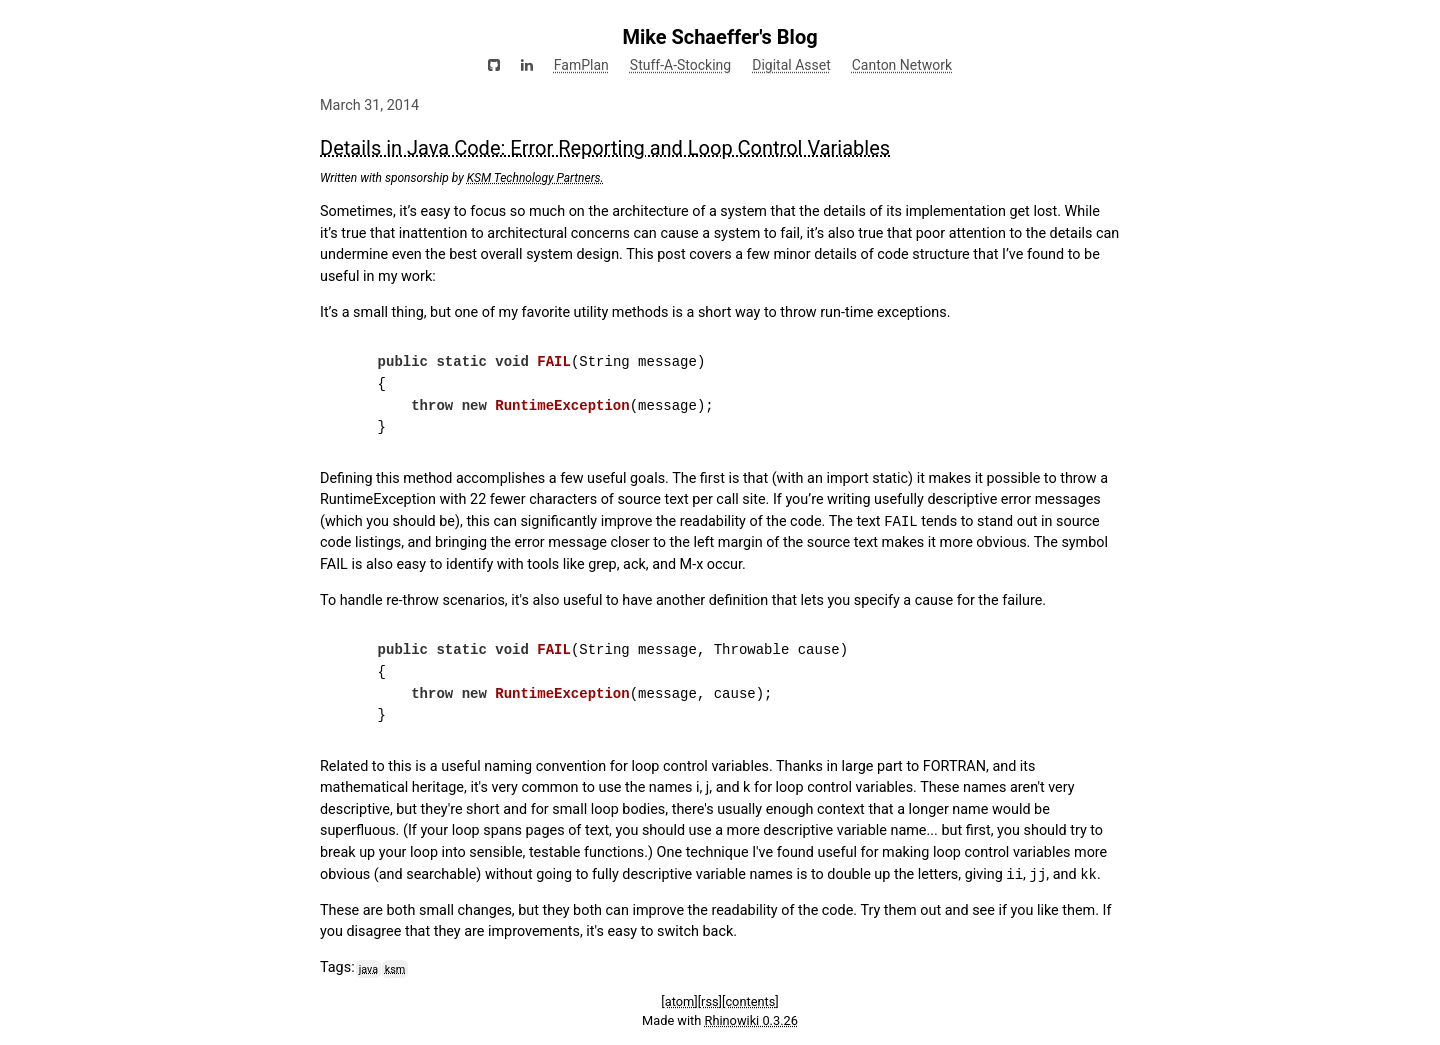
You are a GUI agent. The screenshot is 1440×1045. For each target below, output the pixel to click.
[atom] (679, 1001)
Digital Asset (791, 65)
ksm (395, 968)
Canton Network (902, 65)
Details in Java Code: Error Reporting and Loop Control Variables (605, 148)
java (368, 968)
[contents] (750, 1001)
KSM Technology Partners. (535, 178)
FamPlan (581, 65)
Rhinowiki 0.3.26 (751, 1020)
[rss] (710, 1001)
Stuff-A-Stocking (680, 65)
